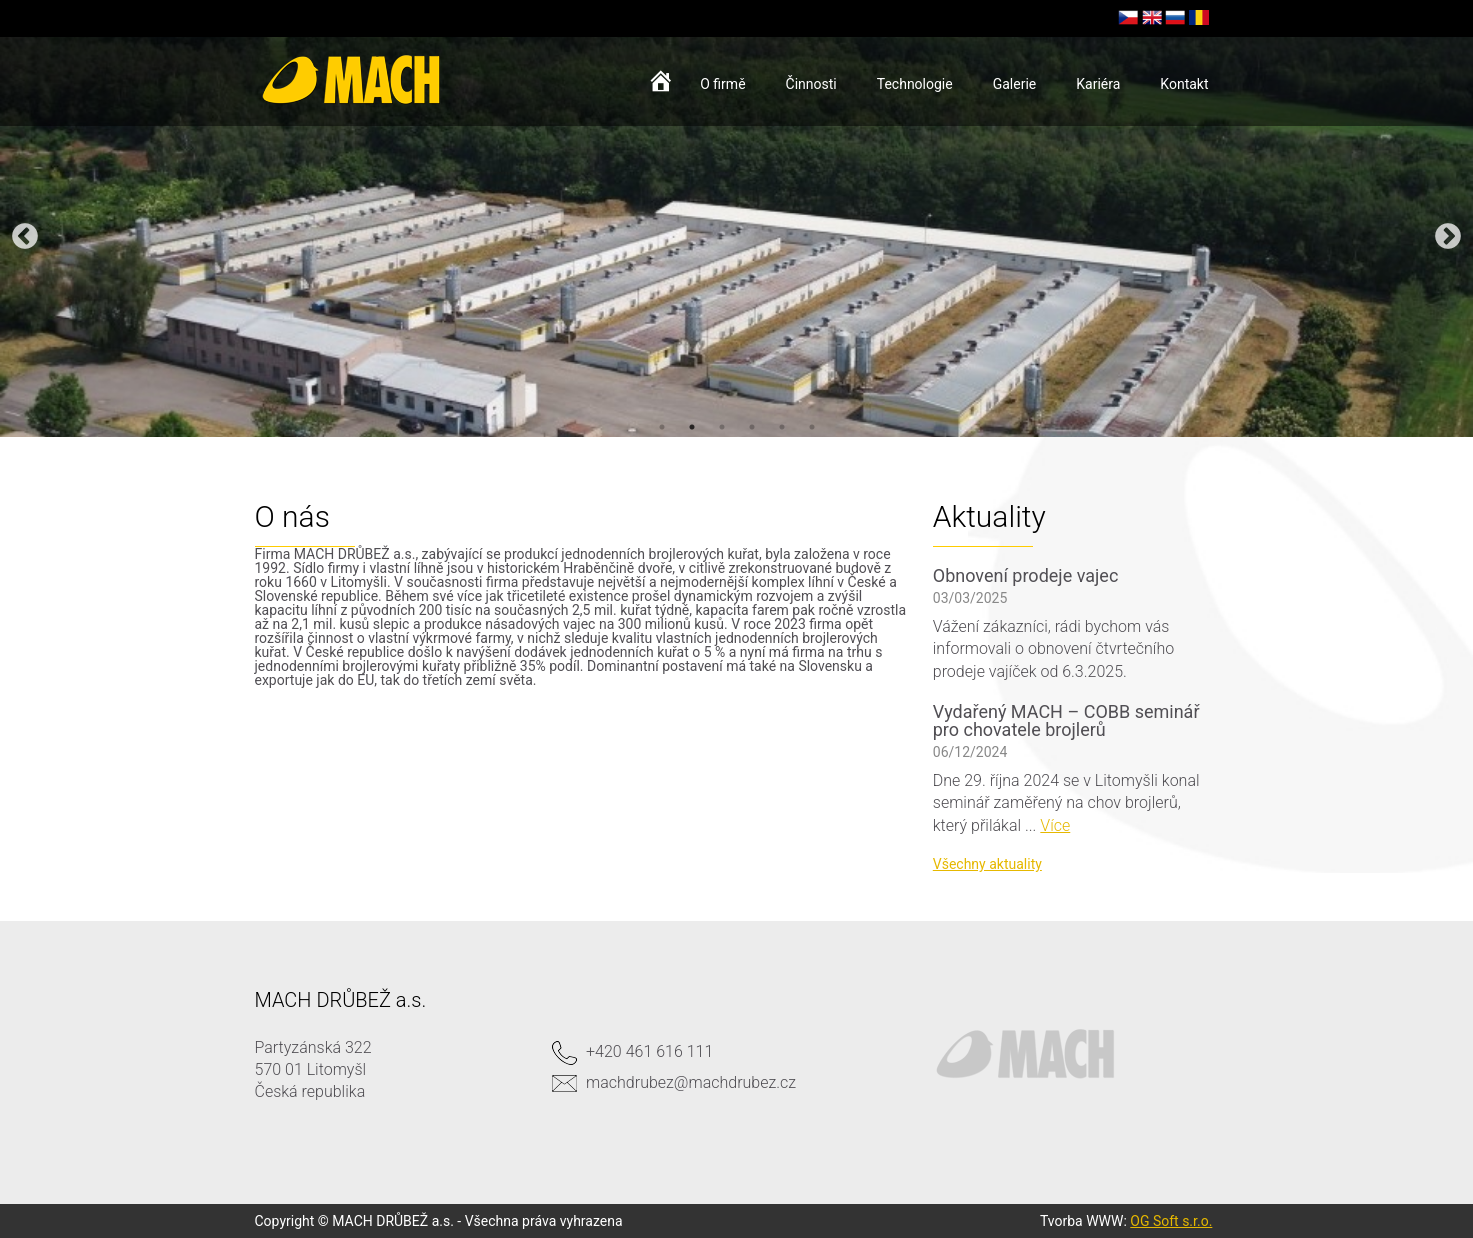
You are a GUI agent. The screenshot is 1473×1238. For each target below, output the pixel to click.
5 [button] (782, 427)
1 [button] (662, 427)
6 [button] (812, 427)
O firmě (722, 84)
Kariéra (1098, 84)
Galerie (1015, 84)
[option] (736, 237)
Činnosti (811, 84)
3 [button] (722, 427)
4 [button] (752, 427)
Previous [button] (25, 237)
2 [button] (692, 427)
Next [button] (1448, 237)
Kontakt (1184, 84)
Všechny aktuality (987, 864)
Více (1055, 825)
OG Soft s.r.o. (1171, 1221)
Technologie (915, 84)
